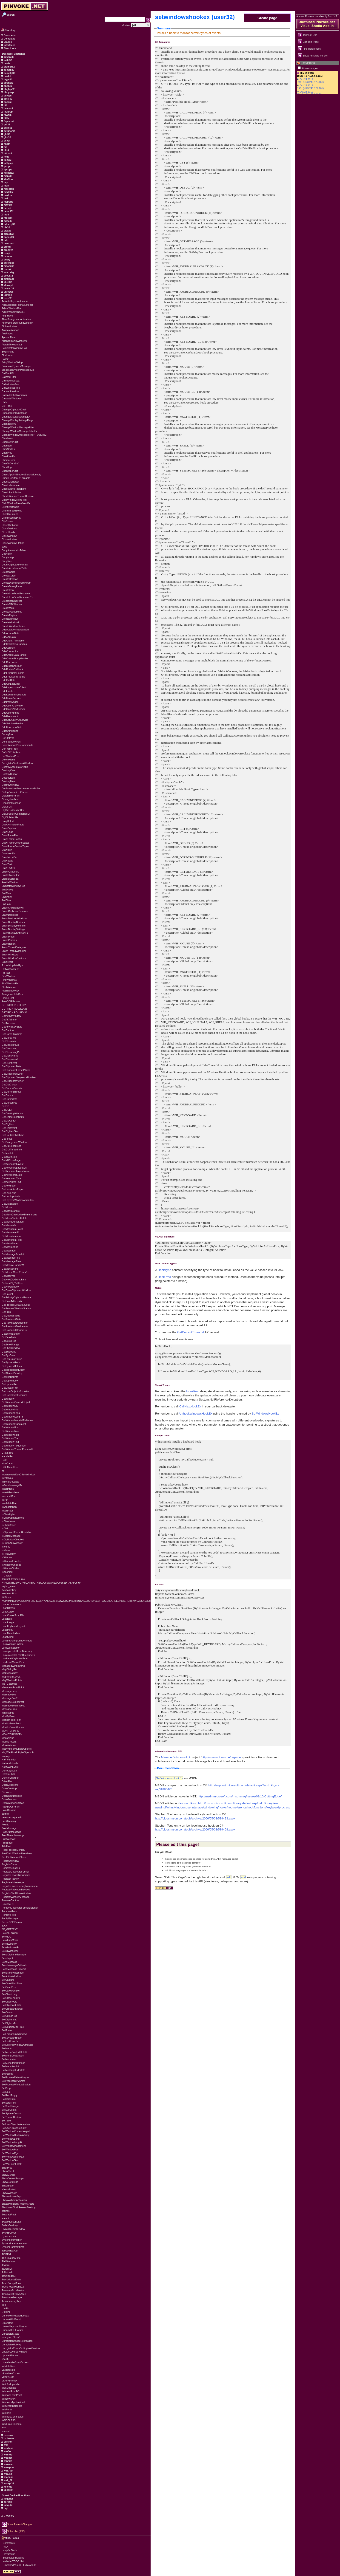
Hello (4, 1460)
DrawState (7, 860)
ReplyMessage (10, 1918)
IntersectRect (9, 1496)
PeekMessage (9, 1821)
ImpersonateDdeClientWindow (18, 1474)
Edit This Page (311, 41)
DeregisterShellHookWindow (17, 763)
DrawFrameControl (12, 839)
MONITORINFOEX (12, 1734)
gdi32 (6, 124)
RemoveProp (9, 1914)
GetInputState (9, 1156)
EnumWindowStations (14, 958)
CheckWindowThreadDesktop (18, 496)
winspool (8, 2467)
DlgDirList (7, 806)
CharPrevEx (8, 456)
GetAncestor (8, 1023)
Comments (9, 2543)
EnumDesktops (10, 914)
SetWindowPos (10, 2149)
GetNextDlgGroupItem (14, 1279)
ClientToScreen (10, 514)
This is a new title (11, 2258)
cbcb (4, 402)
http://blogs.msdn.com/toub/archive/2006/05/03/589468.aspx (195, 1829)
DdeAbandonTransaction (15, 629)
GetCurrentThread (11, 1091)
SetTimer (6, 2120)
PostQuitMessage (11, 1831)
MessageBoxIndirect (13, 1701)
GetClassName (10, 1055)
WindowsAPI (8, 2398)
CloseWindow (9, 535)
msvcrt (7, 204)
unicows (8, 291)
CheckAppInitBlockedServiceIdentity (21, 474)
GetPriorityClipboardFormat (16, 1297)
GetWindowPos (10, 1427)
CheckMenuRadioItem (14, 488)
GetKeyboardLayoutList (14, 1167)
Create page (267, 18)
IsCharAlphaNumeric (13, 1517)
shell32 (7, 282)
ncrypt (7, 208)
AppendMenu (9, 337)
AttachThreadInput (12, 344)
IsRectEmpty (8, 1553)
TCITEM (6, 2254)
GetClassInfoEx (10, 1044)
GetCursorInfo (9, 1099)
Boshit (5, 359)
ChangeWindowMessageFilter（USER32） (25, 434)
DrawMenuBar (9, 857)
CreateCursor (9, 575)
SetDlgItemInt (9, 2019)
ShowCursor (8, 2174)
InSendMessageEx (12, 1485)
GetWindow (8, 1398)
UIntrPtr (6, 2311)
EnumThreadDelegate (14, 947)
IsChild (5, 1528)
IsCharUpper (8, 1525)
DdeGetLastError (11, 683)
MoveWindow (9, 1745)
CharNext (7, 445)
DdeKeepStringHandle (14, 694)
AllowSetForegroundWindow (17, 322)
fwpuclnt (8, 121)
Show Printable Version (315, 55)
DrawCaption (9, 828)
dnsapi (7, 102)
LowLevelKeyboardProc (15, 1658)
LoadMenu (7, 1629)
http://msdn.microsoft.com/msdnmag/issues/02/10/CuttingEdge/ (240, 1796)
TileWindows (8, 2261)
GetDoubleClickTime (13, 1135)
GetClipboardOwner (12, 1073)
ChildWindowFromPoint (14, 499)
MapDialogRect (10, 1669)
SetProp (6, 2088)
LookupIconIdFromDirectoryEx (18, 1655)
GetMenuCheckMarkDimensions (19, 1214)
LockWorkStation (11, 1647)
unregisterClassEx (11, 2337)
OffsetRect (7, 1781)
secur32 (8, 275)
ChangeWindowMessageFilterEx (19, 431)
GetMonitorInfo (10, 1268)
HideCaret (7, 1463)
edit (228, 1877)
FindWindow (8, 976)
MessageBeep (9, 1691)
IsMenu (6, 1550)
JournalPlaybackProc (13, 1579)
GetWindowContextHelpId (16, 1402)
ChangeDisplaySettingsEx (16, 416)
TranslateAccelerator (13, 2290)
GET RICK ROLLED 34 (14, 1012)
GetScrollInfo (9, 1337)
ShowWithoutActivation (14, 2200)
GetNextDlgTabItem (12, 1283)
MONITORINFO (10, 1730)
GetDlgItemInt (9, 1128)
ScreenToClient (10, 1933)
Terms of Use (310, 35)
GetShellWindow (11, 1348)
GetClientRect (9, 1063)
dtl (5, 105)
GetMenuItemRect (11, 1239)
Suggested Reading (13, 2557)
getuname (9, 131)
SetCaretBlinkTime (12, 1983)
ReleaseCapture (10, 1900)
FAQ (5, 2546)
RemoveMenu (9, 1911)
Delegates (9, 38)
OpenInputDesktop (12, 1795)
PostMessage (9, 1828)
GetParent (7, 1294)
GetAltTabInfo (9, 1019)
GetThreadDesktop (12, 1373)
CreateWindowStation (13, 626)
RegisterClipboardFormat (15, 1871)
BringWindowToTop (12, 362)
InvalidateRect (9, 1503)
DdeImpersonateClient (14, 687)
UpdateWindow (10, 2355)
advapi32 (8, 57)
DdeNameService (11, 698)
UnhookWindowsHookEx (15, 2315)
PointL (5, 1824)
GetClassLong (9, 1048)
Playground (9, 2554)
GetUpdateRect (10, 1384)
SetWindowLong (11, 2138)
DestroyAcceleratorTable (15, 766)
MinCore (8, 179)
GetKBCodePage (11, 1160)
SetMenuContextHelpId (14, 2052)
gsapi (6, 140)
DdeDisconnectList (12, 665)
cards (6, 63)
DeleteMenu (8, 759)
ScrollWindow (9, 1943)
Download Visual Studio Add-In (19, 2565)
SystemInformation (12, 2239)
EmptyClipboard (10, 871)
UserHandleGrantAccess (15, 2362)
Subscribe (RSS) (16, 2531)
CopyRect (7, 561)
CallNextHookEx (11, 380)
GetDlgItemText (10, 1131)
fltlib (6, 118)
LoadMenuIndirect (11, 1633)
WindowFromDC (11, 2391)
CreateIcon (8, 590)
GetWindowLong (11, 1413)
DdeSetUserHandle (12, 723)
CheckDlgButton (10, 481)
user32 (7, 298)
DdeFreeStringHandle (13, 676)
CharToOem (8, 460)
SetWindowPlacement (14, 2145)
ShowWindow (9, 2193)
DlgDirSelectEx (10, 817)
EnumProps (8, 936)
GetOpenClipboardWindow (16, 1290)
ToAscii (5, 2265)
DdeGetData (8, 680)
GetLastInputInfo (11, 1196)
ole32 (6, 227)
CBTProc (6, 405)
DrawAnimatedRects (13, 824)
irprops (7, 169)
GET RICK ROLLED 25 (14, 1005)
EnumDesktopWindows (14, 918)
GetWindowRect (10, 1431)
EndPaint (6, 896)
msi (5, 198)
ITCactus (6, 1575)
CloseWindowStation (13, 543)
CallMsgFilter (9, 377)
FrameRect (8, 998)
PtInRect (6, 1846)
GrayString (7, 1452)
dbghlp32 (8, 89)
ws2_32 (7, 2480)
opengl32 (8, 237)
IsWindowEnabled (11, 1561)
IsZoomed (7, 1571)
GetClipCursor (9, 1084)
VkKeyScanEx (9, 2380)
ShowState (8, 2185)
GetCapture (8, 1030)
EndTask (6, 900)
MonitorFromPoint (11, 1719)
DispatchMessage (11, 803)
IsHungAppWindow (12, 1543)
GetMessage (8, 1250)
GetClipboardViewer (12, 1080)
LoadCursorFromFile (13, 1615)
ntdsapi (7, 217)
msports (8, 201)
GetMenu (7, 1207)
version (7, 2441)
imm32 (7, 159)
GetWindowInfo (10, 1409)
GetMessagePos (11, 1257)
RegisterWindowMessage (15, 1896)
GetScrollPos (9, 1340)
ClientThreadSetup (12, 510)
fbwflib (7, 114)
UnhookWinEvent (11, 2319)
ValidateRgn (8, 2369)
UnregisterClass (10, 2333)
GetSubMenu (9, 1351)
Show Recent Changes (19, 2524)
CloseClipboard (10, 525)
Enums (7, 41)
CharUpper (8, 467)
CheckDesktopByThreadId (16, 478)
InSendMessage (10, 1481)
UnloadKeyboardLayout (14, 2326)
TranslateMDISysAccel (14, 2294)
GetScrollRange (10, 1344)
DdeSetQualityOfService (15, 719)
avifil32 (7, 60)
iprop (6, 166)
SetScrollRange (10, 2106)
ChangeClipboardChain (14, 409)
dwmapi (8, 108)
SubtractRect (9, 2214)
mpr (5, 182)
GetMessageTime (11, 1261)
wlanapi (8, 2477)
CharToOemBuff (10, 463)
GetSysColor (8, 1355)
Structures (9, 48)
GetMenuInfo (9, 1225)
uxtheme (8, 2438)
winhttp (7, 2454)
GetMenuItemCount (12, 1229)
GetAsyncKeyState (12, 1026)
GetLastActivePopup (13, 1189)
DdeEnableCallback (12, 669)
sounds (5, 2210)
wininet (7, 2457)
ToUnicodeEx (9, 2275)
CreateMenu (8, 608)
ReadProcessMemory (13, 1849)
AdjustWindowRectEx (13, 312)
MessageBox (9, 1694)
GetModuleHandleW (13, 1265)
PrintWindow (8, 1839)
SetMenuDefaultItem (13, 2055)
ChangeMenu (9, 423)
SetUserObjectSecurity (14, 2128)
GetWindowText (10, 1442)
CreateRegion (9, 615)
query (6, 259)
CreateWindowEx (11, 622)
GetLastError (9, 1193)
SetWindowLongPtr (12, 2142)
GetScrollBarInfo (11, 1333)
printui (7, 246)
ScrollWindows (10, 1950)
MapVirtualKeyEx (11, 1676)
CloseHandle (9, 532)
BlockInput (7, 355)
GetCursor (7, 1095)
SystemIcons (9, 2236)
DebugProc (8, 734)
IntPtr (4, 1499)
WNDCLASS (8, 2420)
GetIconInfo (8, 1153)
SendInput (7, 1958)
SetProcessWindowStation (16, 2084)
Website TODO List (13, 2561)
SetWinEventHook (11, 2164)
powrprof (8, 243)
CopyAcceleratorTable (14, 550)
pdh (5, 240)
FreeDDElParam (11, 1001)
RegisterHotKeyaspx (13, 1882)
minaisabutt (8, 1712)
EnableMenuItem (11, 875)
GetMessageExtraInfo (13, 1254)
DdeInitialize (8, 691)
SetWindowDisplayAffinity (15, 2135)
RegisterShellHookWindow (16, 1893)
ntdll (6, 214)
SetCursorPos (9, 2015)
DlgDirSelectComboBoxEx (16, 813)
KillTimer (6, 1597)
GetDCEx (7, 1109)
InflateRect (7, 1478)
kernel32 (8, 172)
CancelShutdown (11, 391)
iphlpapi (8, 163)
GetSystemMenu (11, 1362)
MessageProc (9, 1709)
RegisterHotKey (10, 1878)
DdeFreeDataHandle (13, 673)
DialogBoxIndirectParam (15, 792)
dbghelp (8, 82)
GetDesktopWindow (12, 1113)
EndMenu (7, 893)
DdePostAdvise (10, 701)
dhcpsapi (8, 92)
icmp (6, 156)
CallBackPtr (8, 373)
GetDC (5, 1106)
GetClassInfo (9, 1041)
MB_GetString (9, 1683)
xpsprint (8, 2489)
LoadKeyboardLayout (13, 1626)
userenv (8, 2435)
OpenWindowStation (13, 1803)
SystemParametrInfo (13, 2247)
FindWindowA (9, 979)
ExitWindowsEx (10, 969)
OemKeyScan (9, 1770)
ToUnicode (7, 2272)
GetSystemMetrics (12, 1366)
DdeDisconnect (10, 662)
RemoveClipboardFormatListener (20, 1907)
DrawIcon (7, 849)
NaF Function (9, 1759)
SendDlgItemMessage (14, 1954)
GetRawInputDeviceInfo (15, 1322)
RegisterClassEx (11, 1868)
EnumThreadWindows (14, 950)
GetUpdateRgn (10, 1387)
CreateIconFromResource (16, 593)
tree (4, 2304)
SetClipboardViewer (12, 2008)
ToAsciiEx (7, 2268)
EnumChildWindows (12, 907)
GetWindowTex (10, 1438)
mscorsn (8, 188)
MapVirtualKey (9, 1673)
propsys (8, 250)
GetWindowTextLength (14, 1445)
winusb (7, 2473)
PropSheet (7, 1842)
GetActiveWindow (11, 1015)
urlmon (7, 295)
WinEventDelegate (12, 2405)
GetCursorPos (9, 1102)
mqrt (6, 185)
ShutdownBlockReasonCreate (18, 2203)
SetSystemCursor (11, 2113)
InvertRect (7, 1510)
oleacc (7, 230)
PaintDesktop (9, 1810)
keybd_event (8, 1586)
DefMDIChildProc (11, 752)
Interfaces (9, 45)
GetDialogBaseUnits (13, 1117)
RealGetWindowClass (14, 1857)
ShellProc (7, 2167)
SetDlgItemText (10, 2023)
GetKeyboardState (12, 1174)
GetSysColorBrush (12, 1359)
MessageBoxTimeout (13, 1705)
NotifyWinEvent (10, 1766)
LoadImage (8, 1622)
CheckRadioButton (12, 492)
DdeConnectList (10, 651)
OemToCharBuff (10, 1777)
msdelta (8, 192)
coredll (7, 2501)
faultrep (8, 111)
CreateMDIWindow (12, 604)
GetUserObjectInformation (16, 1391)
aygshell (8, 2498)
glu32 (6, 134)
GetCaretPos (9, 1037)
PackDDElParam (11, 1806)
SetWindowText (10, 2160)
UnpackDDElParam (12, 2330)
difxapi (7, 95)
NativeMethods (10, 1763)
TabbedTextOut (10, 2250)
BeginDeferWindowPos (14, 348)
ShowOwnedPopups (13, 2178)
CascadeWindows (11, 398)
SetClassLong (9, 1994)
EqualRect (7, 961)
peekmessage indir (12, 1817)
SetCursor (7, 2012)
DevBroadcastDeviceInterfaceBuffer (21, 788)
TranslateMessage (12, 2297)
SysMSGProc (9, 2232)
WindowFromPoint (12, 2395)
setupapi (8, 278)
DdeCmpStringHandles (14, 644)
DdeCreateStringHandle (15, 658)
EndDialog (7, 889)
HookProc (164, 1277)
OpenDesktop (9, 1788)
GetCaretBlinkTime (12, 1034)
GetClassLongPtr (11, 1052)
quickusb (8, 262)
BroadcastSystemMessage (16, 366)
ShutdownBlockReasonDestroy (18, 2207)
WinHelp (6, 2413)
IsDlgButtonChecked (13, 1539)
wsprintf (6, 2431)
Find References (312, 48)
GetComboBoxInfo (12, 1088)
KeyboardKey (9, 1590)
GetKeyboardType (11, 1178)
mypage (6, 1756)
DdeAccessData (10, 633)
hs (3, 1470)
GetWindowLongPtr (12, 1416)
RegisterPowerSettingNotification (19, 1886)
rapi (5, 2508)
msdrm (7, 195)
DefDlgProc (8, 738)
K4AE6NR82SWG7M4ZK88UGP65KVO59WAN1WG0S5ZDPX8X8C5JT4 (42, 1582)
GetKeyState (8, 1185)
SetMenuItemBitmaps (13, 2063)
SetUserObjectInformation (16, 2124)
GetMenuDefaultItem (13, 1221)
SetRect (6, 2091)
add (243, 1877)
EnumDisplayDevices (13, 922)
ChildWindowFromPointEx (16, 503)
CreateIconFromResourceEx (17, 597)
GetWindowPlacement (14, 1424)
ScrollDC (6, 1936)
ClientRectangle (10, 507)
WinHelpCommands (12, 2416)
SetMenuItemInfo (11, 2066)
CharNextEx (8, 449)
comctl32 (8, 69)
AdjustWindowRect (12, 308)
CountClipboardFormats (15, 564)
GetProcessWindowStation (16, 1308)
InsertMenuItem (10, 1492)
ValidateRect (8, 2366)
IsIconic (6, 1546)
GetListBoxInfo (10, 1203)
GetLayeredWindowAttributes (18, 1200)
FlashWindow (9, 987)
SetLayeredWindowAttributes (17, 2044)
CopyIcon (7, 553)
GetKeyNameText (11, 1182)
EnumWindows (10, 954)
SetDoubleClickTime (13, 2026)
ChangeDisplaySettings (14, 413)
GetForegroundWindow (14, 1142)
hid (5, 147)
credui (7, 76)
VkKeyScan (8, 2376)
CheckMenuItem (11, 485)
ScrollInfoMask (10, 1940)
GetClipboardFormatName (16, 1070)
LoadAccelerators (11, 1604)
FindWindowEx (10, 983)
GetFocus (7, 1138)
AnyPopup (7, 333)
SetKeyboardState (12, 2037)
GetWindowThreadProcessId (17, 1449)
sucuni (5, 2218)
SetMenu (6, 2048)
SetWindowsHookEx (13, 2156)
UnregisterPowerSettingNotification (21, 2348)
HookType (164, 1270)
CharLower (8, 438)
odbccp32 (9, 224)
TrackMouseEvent (11, 2279)
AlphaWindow (9, 326)
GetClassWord (9, 1059)
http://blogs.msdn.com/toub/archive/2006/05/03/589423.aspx (195, 1818)
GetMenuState (9, 1243)
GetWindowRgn (10, 1434)
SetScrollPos (9, 2102)
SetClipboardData (11, 2005)
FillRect (6, 972)
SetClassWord (9, 2001)
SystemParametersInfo (14, 2243)
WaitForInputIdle (11, 2384)
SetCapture (8, 1979)
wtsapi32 (8, 2483)
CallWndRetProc (11, 387)
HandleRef (7, 1456)
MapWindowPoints (12, 1680)
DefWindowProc (10, 756)
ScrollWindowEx (10, 1947)
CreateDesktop (10, 579)
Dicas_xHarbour (10, 799)
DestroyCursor (9, 774)
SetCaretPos (8, 1987)
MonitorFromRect (11, 1723)
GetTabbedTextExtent (13, 1369)
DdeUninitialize (10, 730)
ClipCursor (7, 521)
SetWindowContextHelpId (15, 2131)
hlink (6, 150)
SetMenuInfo (8, 2059)
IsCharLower (8, 1521)
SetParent (7, 2073)
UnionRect (7, 2323)
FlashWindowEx (10, 990)
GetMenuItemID (10, 1232)
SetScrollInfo (8, 2099)
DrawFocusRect (10, 835)
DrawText (7, 864)
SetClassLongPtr (11, 1998)
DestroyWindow (10, 784)
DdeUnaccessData (12, 727)
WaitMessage (9, 2387)
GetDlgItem (8, 1124)
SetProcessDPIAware (13, 2080)
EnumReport (8, 943)
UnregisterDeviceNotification (17, 2340)
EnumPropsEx (9, 940)
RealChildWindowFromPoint (17, 1853)
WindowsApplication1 (13, 2402)
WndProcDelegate (11, 2424)
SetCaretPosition (11, 1990)
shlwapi (8, 285)
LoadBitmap (8, 1608)
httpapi (7, 153)
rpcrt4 (7, 269)
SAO (4, 1925)
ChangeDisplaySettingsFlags (17, 420)
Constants (9, 35)
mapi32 (7, 176)
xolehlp (7, 2486)
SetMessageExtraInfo (13, 2070)
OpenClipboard (10, 1784)
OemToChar (8, 1774)
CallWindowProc (11, 384)
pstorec (7, 256)
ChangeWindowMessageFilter (18, 427)
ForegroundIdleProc (12, 994)
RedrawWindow (10, 1860)
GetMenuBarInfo (11, 1210)
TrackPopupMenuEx (13, 2286)
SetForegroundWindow (14, 2034)
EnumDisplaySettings (13, 929)
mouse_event (9, 1741)
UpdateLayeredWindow (14, 2351)
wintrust (8, 2470)
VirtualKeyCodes (11, 2373)
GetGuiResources (11, 1145)
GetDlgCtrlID (8, 1120)
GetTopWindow (10, 1380)
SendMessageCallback (14, 1965)
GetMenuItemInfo (11, 1236)
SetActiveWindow (11, 1976)
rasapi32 (8, 266)
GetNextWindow (10, 1286)
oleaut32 (8, 233)
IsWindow (7, 1557)
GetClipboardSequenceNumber (19, 1077)
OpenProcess (9, 1799)
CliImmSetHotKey (11, 517)
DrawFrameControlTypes (15, 846)
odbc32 (7, 221)
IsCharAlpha (8, 1514)
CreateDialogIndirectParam (16, 582)
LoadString (8, 1636)
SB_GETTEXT (9, 1929)
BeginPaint (8, 351)
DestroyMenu (9, 781)
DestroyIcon (8, 777)
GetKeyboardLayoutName (16, 1171)
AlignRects (7, 315)
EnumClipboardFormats (15, 911)
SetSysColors (9, 2109)
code (4, 546)
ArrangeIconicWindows (14, 340)
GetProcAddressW (12, 1301)
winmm (7, 2461)
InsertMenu (8, 1488)
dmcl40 (7, 98)
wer (5, 2444)
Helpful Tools (10, 2550)
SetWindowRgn (10, 2153)
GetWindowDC (10, 1405)
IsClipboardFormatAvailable (17, 1532)
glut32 (7, 137)
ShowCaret (8, 2171)
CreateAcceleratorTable (14, 568)
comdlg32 (9, 73)
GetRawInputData (11, 1319)
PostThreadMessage (13, 1835)
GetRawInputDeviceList (14, 1330)
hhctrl (7, 143)
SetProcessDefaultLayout (15, 2077)
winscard (8, 2464)
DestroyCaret (9, 770)
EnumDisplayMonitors (14, 925)
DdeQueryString (10, 712)
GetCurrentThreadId (190, 1332)
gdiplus (7, 127)
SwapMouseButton (12, 2221)
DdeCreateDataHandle (14, 654)
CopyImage (8, 557)
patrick (5, 1813)
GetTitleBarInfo (10, 1377)
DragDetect (8, 821)
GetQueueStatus (11, 1315)
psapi (6, 253)
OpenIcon (7, 1792)
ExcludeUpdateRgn (12, 965)
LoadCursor (8, 1611)
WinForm (6, 2409)
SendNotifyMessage (12, 1972)
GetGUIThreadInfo (12, 1149)
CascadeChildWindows (14, 395)
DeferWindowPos (11, 741)
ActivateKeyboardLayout (15, 301)
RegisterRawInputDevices (16, 1889)
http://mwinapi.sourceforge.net (222, 1757)
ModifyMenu (8, 1716)
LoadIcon (7, 1618)
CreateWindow (10, 618)
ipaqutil (7, 2505)
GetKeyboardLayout (12, 1164)
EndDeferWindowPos (13, 885)
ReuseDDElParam (12, 1922)
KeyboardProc (9, 1593)
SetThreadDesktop (12, 2117)
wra (4, 2427)
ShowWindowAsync (12, 2196)
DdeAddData (9, 637)
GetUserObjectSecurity (14, 1395)
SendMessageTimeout (14, 1969)
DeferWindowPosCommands (17, 745)
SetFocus (7, 2030)
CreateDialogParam (12, 586)
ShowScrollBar (10, 2182)
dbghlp (7, 86)
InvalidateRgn (9, 1506)
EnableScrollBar (10, 878)
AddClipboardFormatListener (17, 304)
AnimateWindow (10, 330)
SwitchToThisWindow (13, 2229)
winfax (7, 2451)
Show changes (309, 68)
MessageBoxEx (10, 1698)
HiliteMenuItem (10, 1467)
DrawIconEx (8, 853)
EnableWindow (10, 882)
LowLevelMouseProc (13, 1662)
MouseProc (8, 1738)
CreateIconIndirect (12, 600)
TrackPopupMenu (11, 2283)
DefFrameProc (9, 748)
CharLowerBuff (10, 442)
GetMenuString (10, 1247)
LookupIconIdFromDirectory (17, 1651)
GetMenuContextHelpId (14, 1218)
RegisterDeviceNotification (16, 1875)
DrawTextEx (8, 868)
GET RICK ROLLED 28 (14, 1008)
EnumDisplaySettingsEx (15, 933)
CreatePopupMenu (12, 611)
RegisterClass (9, 1864)
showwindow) (9, 2189)
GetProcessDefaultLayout (15, 1304)
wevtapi (8, 2448)
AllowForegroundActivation (16, 319)
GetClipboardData (11, 1066)
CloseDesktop (9, 528)
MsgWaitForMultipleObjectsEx (18, 1752)
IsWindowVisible (10, 1568)
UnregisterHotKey (11, 2344)
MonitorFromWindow (13, 1727)
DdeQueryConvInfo (12, 705)
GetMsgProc (8, 1275)
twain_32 (8, 288)
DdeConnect (8, 647)
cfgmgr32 (9, 66)
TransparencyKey (11, 2301)
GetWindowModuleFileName (17, 1420)
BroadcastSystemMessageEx (18, 369)
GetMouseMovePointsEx (15, 1272)
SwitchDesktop (10, 2225)
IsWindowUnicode (11, 1564)
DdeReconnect (10, 716)
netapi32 (8, 211)
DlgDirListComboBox (13, 810)
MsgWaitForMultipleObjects (16, 1748)
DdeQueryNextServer (13, 709)
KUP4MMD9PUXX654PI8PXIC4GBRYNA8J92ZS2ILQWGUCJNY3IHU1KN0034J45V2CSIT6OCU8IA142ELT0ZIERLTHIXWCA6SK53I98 (76, 1600)
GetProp (6, 1312)
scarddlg (8, 272)
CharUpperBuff (10, 470)
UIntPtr (5, 2308)
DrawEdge (7, 831)
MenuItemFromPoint (13, 1687)
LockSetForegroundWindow (17, 1640)
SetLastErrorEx (10, 2041)
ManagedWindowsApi (13, 1665)
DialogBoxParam (11, 795)
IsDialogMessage (11, 1535)
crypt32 (7, 79)
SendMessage (9, 1961)
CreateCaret (8, 572)
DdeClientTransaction (13, 640)
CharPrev (7, 452)
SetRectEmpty (9, 2095)
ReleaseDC (8, 1904)
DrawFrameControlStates (15, 842)
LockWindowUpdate (12, 1644)
